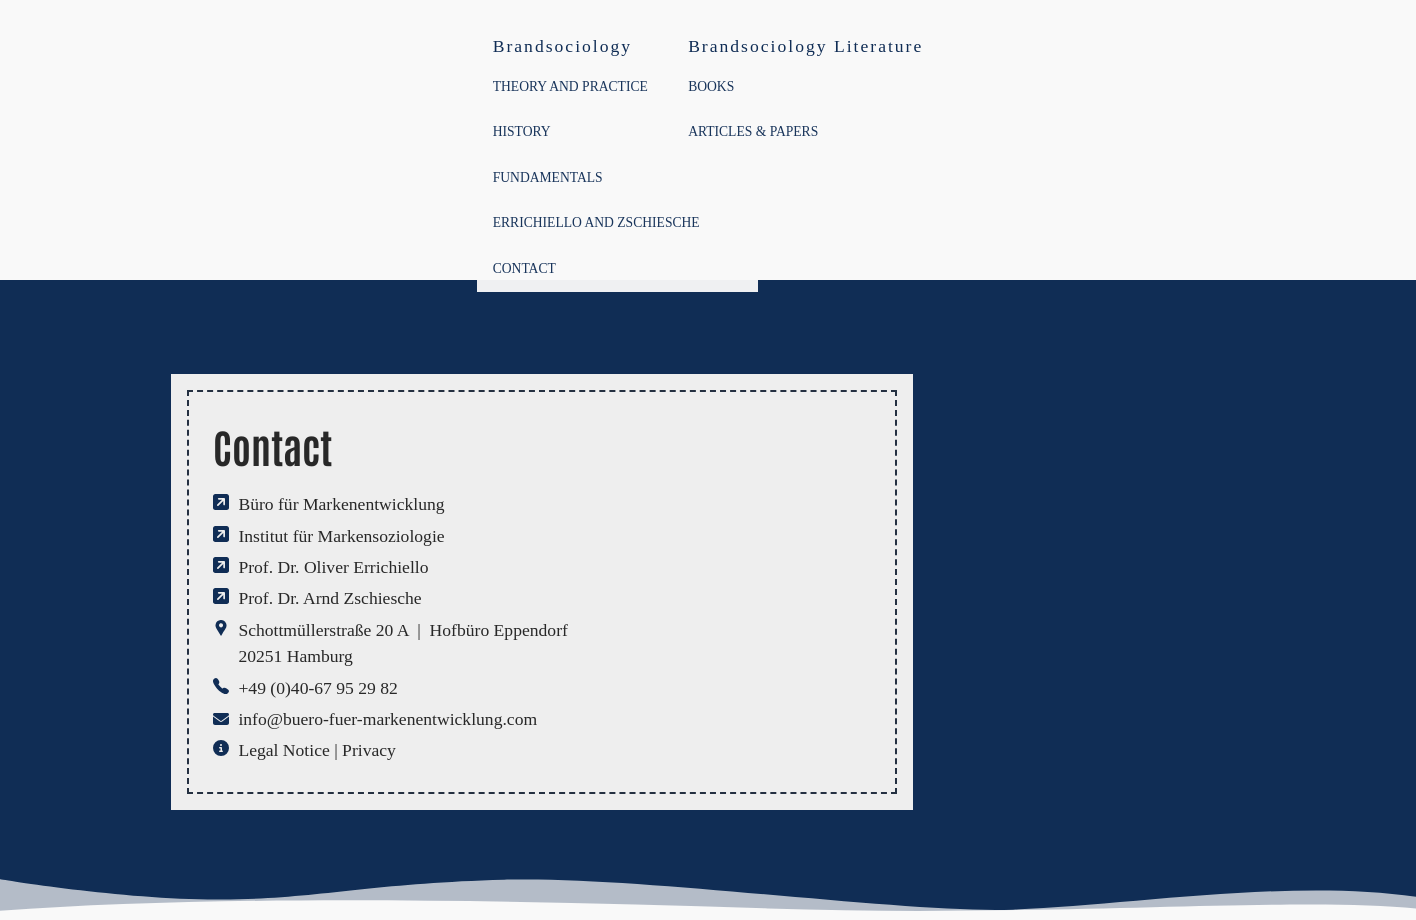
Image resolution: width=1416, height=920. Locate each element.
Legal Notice (283, 750)
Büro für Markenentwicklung (341, 504)
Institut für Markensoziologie (341, 536)
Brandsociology (562, 46)
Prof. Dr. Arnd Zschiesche (329, 598)
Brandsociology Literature (805, 46)
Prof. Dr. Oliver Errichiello (333, 567)
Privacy (369, 750)
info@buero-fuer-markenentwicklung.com (387, 719)
